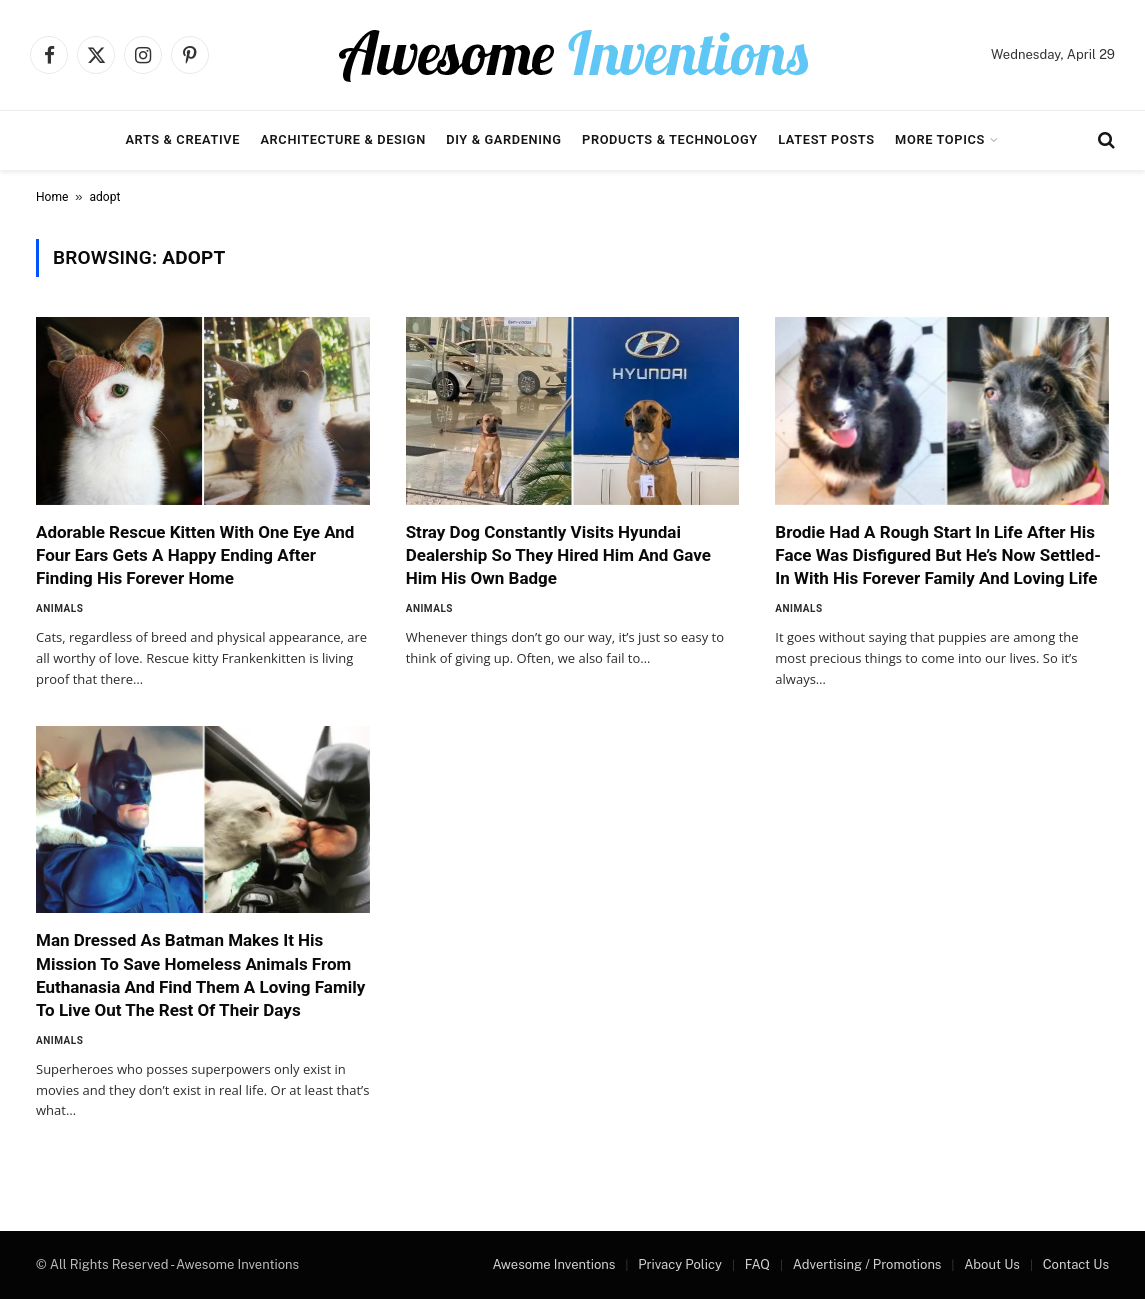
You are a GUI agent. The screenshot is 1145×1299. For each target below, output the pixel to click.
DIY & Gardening (503, 139)
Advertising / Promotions (867, 1264)
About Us (992, 1264)
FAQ (757, 1264)
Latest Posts (826, 139)
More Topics (940, 139)
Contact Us (1076, 1264)
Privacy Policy (680, 1264)
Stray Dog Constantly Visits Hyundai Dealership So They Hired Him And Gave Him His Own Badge (558, 555)
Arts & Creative (182, 139)
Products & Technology (670, 139)
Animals (59, 608)
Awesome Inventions (553, 1264)
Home (52, 197)
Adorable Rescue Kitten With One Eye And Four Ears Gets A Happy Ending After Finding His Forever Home (195, 555)
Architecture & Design (342, 139)
